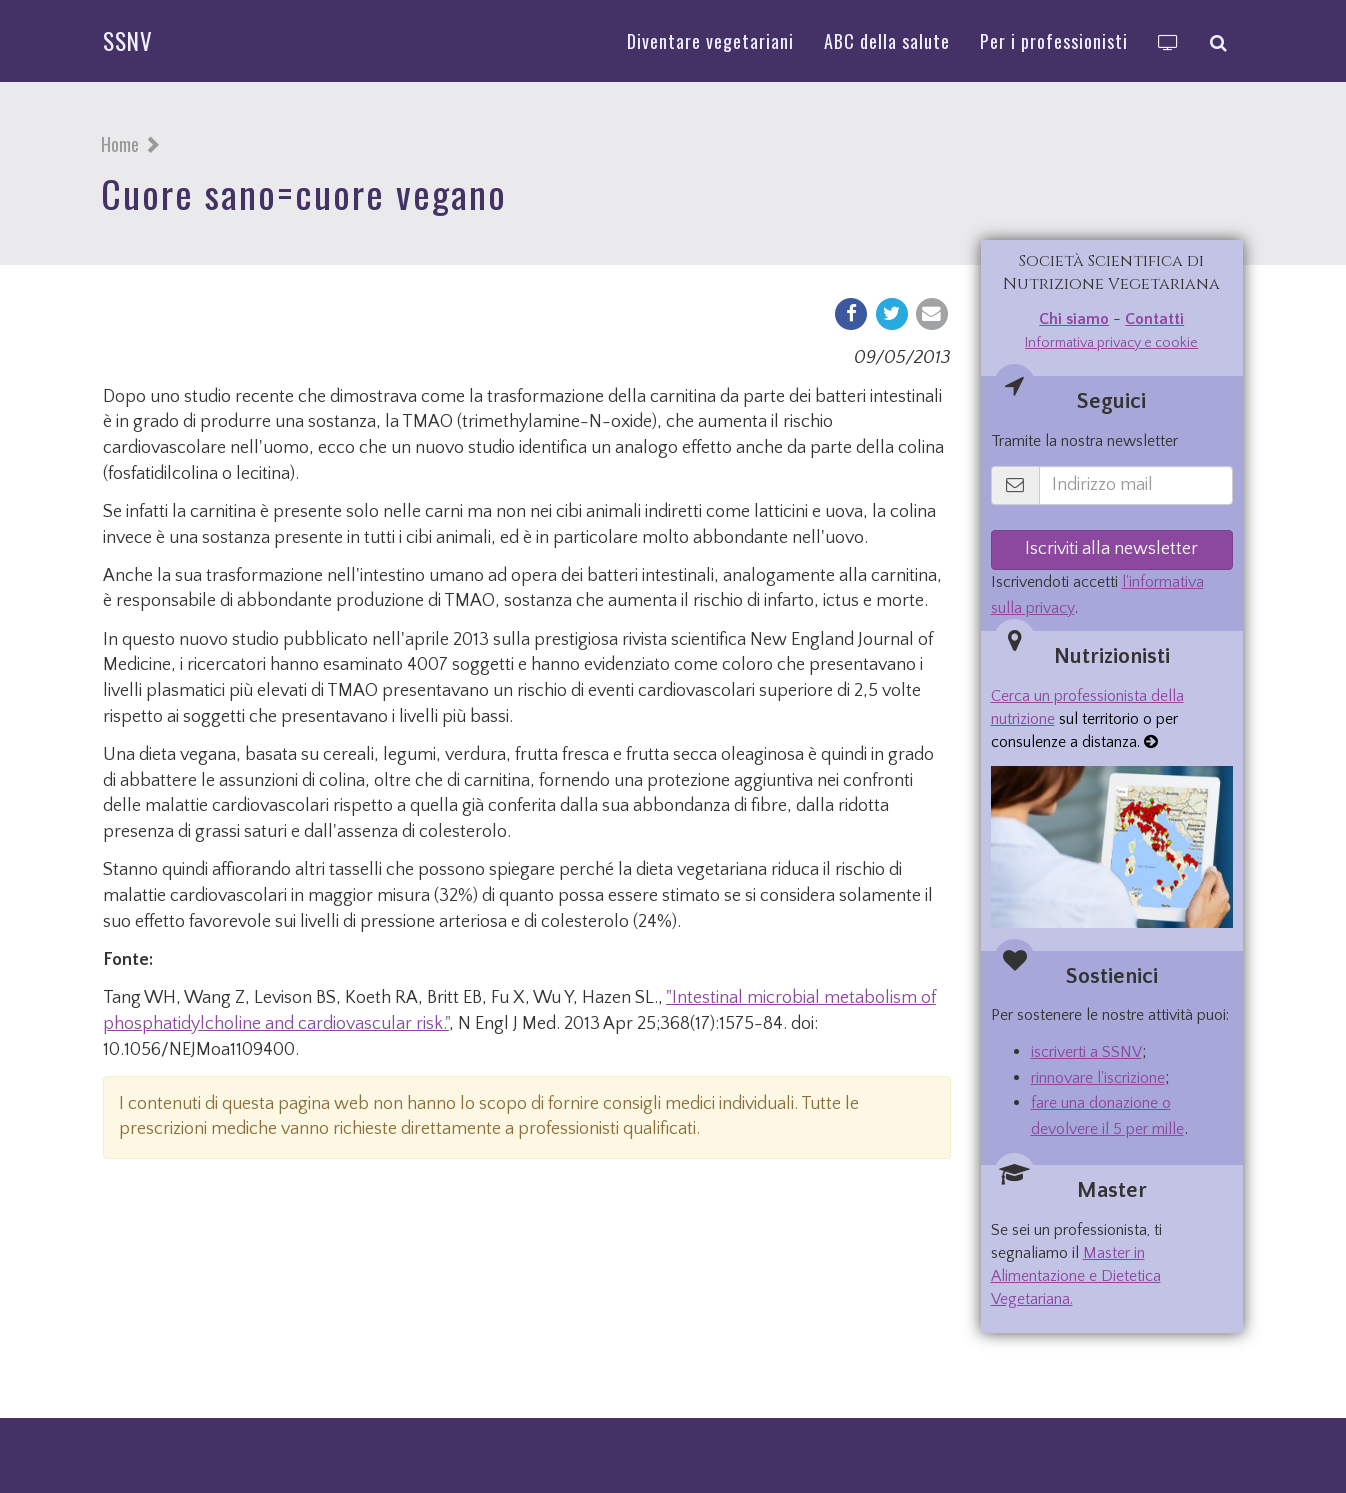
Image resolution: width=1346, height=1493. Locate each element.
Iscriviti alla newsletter (1111, 549)
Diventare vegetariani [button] (710, 41)
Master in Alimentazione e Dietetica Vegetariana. (1076, 1276)
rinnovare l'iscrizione (1098, 1078)
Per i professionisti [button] (1054, 41)
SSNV (128, 41)
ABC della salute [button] (887, 41)
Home (120, 144)
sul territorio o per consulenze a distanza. (1087, 719)
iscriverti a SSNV (1086, 1052)
